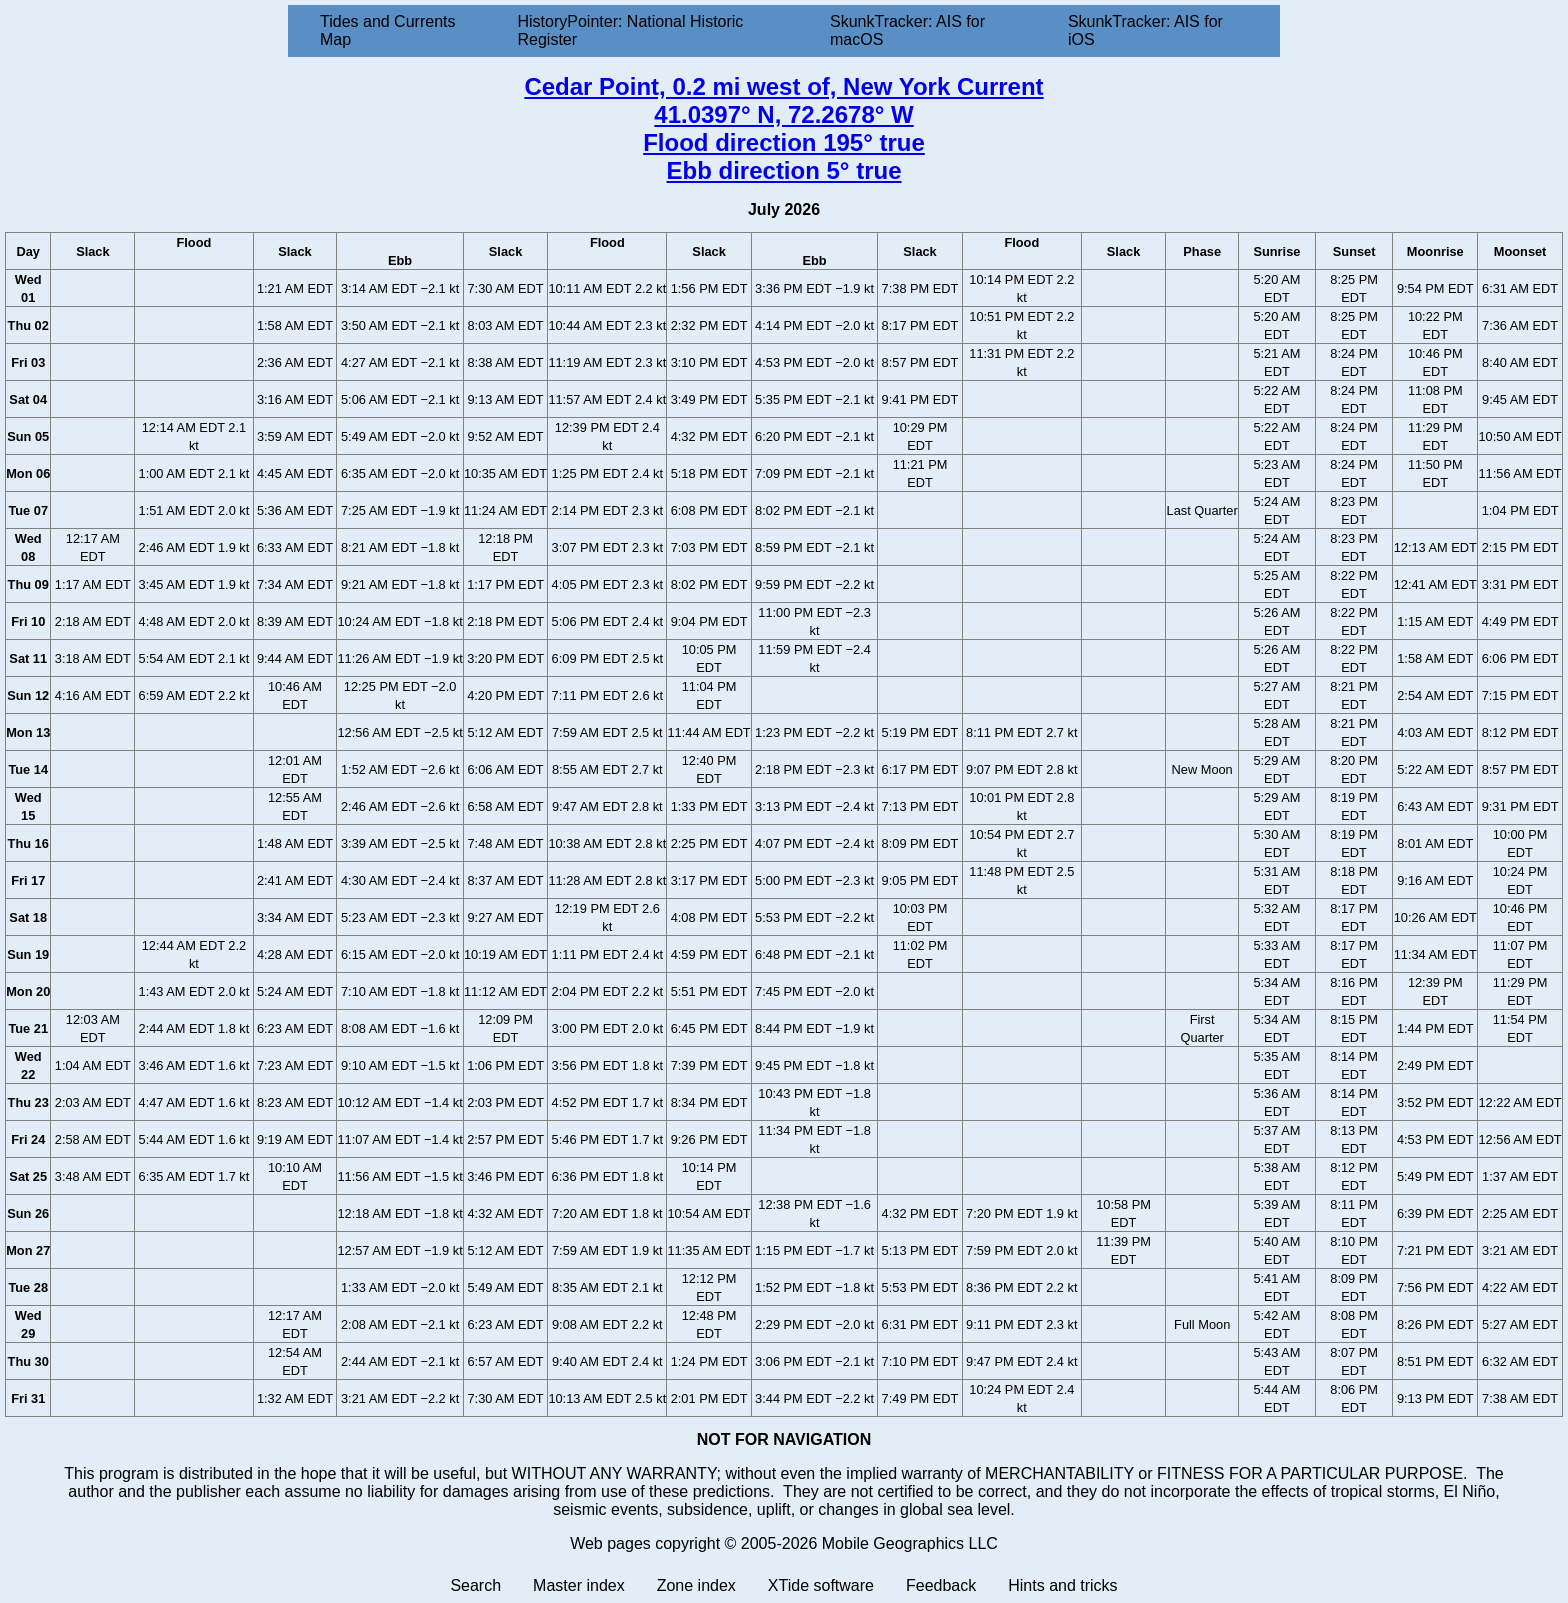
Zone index (696, 1585)
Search (475, 1585)
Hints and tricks (1062, 1585)
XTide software (821, 1585)
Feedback (941, 1585)
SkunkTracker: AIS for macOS (907, 30)
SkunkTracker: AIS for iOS (1145, 30)
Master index (579, 1585)
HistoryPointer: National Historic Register (631, 30)
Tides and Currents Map (387, 30)
